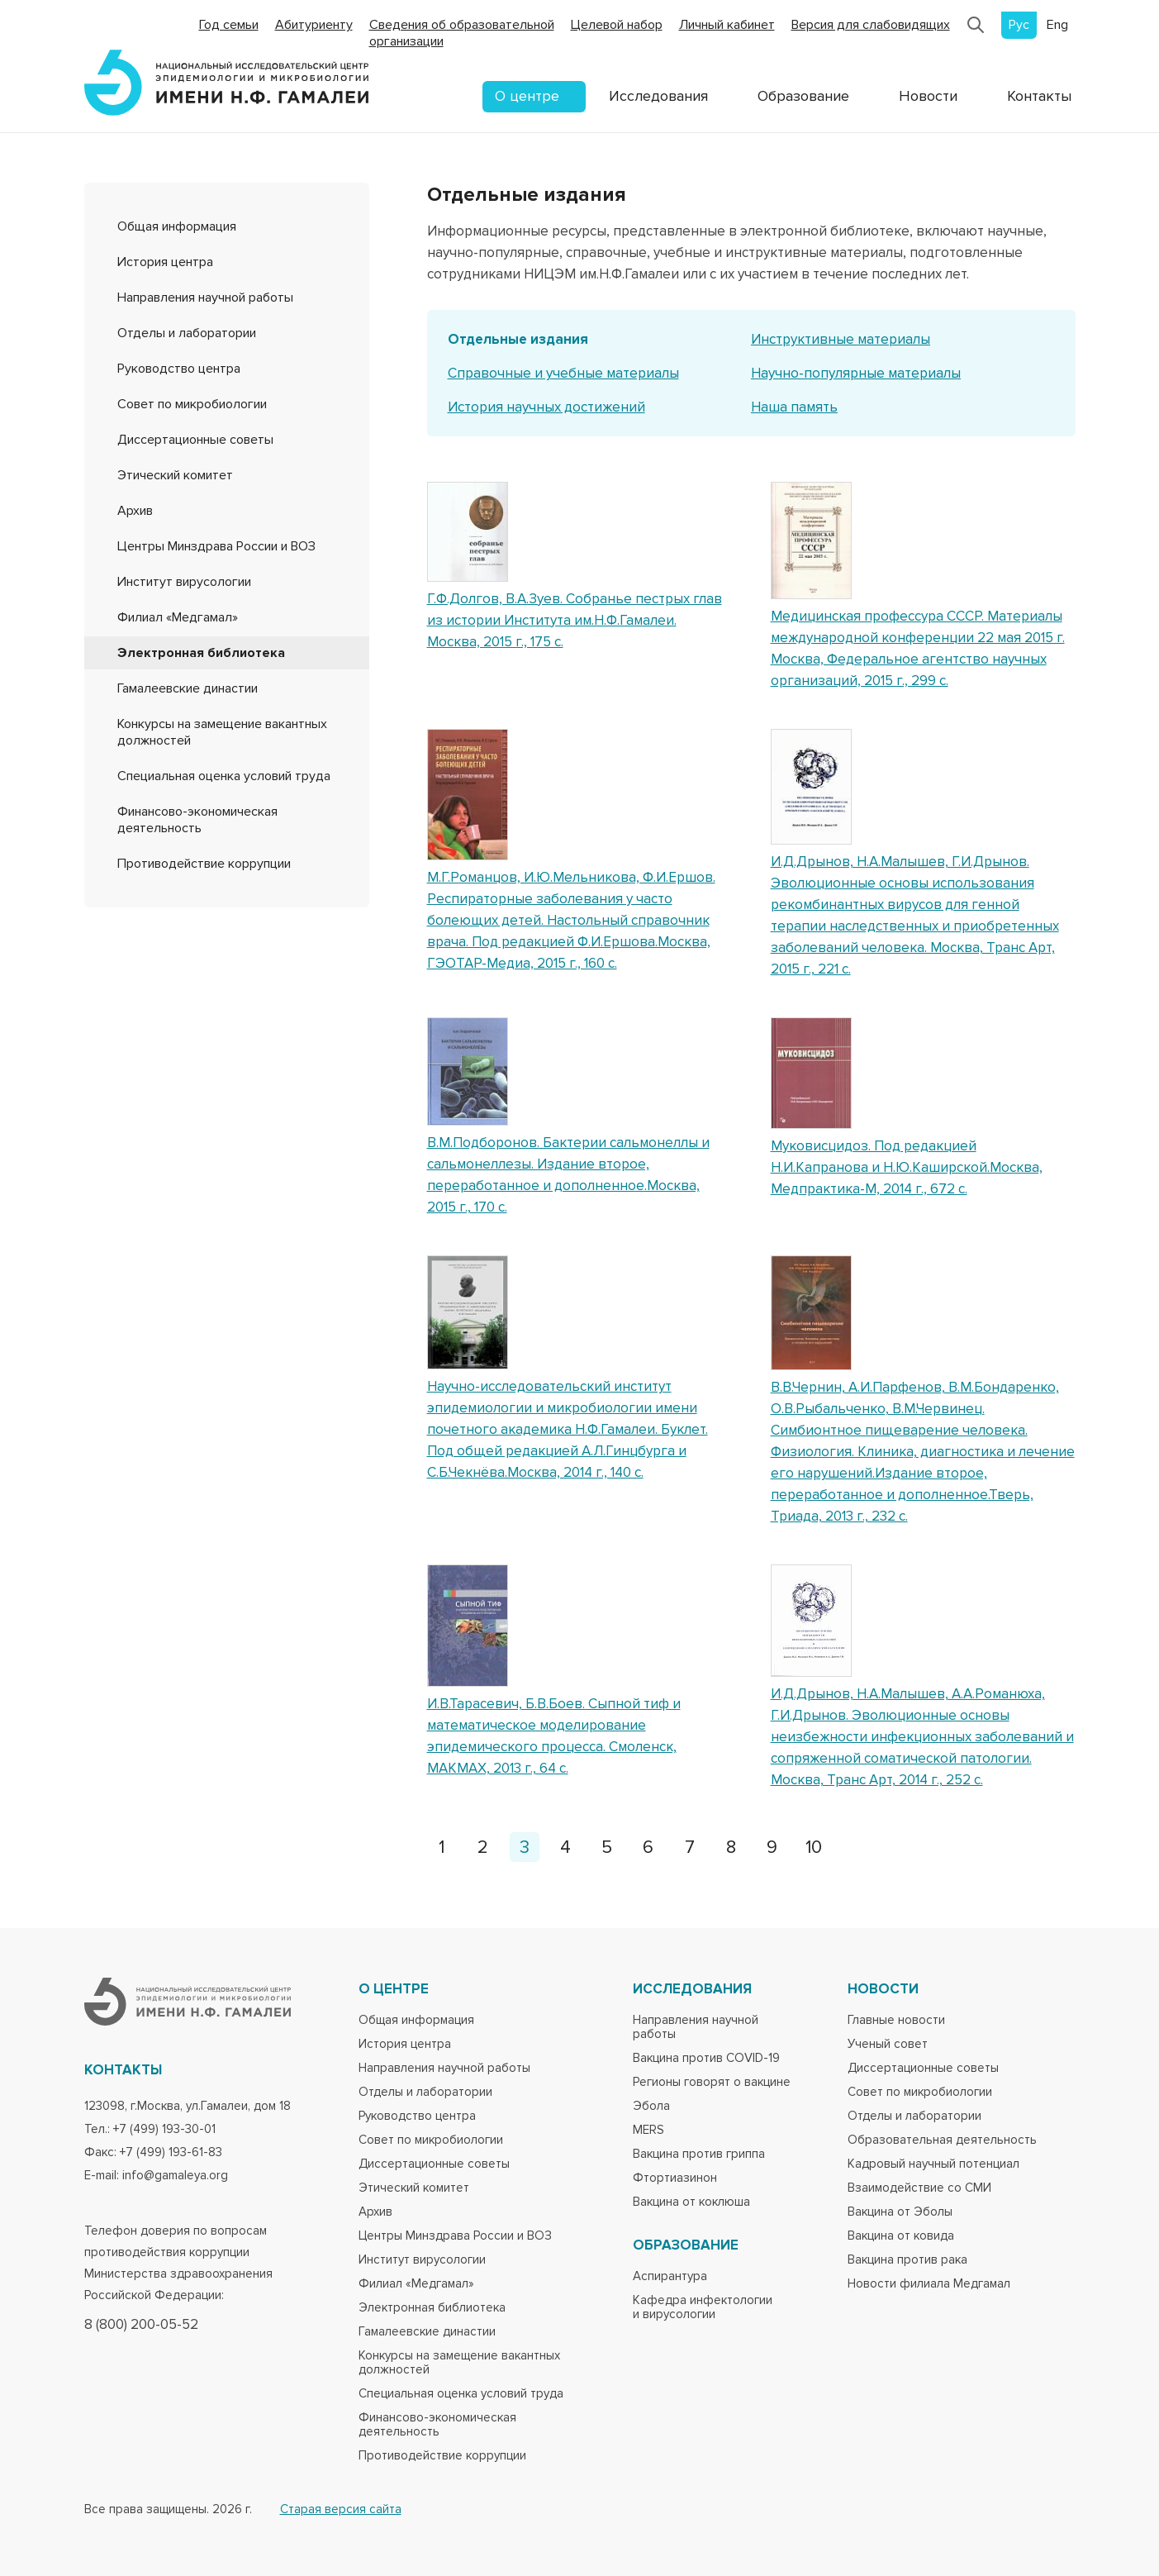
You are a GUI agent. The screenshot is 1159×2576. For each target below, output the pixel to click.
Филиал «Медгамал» (177, 617)
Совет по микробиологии (192, 404)
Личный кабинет (727, 25)
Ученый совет (888, 2044)
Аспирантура (670, 2276)
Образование (803, 96)
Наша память (794, 407)
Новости (928, 96)
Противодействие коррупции (204, 863)
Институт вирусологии (184, 582)
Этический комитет (175, 475)
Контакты (1039, 96)
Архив (135, 510)
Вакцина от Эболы (900, 2212)
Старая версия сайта (340, 2509)
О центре (527, 96)
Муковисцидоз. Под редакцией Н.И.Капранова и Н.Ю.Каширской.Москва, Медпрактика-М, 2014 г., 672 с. (907, 1167)
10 (813, 1847)
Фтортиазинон (675, 2178)
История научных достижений (546, 407)
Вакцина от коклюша (691, 2202)
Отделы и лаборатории (186, 333)
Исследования (658, 96)
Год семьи (229, 25)
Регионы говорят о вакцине (712, 2082)
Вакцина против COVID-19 (706, 2058)
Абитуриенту (314, 25)
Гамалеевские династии (187, 688)
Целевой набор (617, 25)
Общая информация (176, 226)
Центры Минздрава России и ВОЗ (216, 546)
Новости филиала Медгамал (929, 2284)
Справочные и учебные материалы (563, 373)
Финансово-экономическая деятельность (197, 819)
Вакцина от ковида (901, 2236)
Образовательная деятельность (942, 2140)
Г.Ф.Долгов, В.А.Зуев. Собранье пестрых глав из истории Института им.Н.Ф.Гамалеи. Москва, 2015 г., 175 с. (574, 620)
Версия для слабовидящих (870, 25)
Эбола (651, 2106)
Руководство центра (178, 368)
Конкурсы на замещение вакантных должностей (459, 2363)
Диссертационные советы (195, 439)
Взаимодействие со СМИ (919, 2188)
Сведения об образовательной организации (461, 33)
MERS (648, 2130)
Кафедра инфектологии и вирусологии (702, 2307)
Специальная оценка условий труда (223, 776)
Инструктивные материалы (840, 339)
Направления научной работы (205, 297)
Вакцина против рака (907, 2260)
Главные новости (896, 2020)
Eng (1057, 25)
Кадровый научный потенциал (933, 2164)
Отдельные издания (518, 339)
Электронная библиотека (201, 653)
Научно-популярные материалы (856, 373)
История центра (165, 262)
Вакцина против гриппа (699, 2154)
